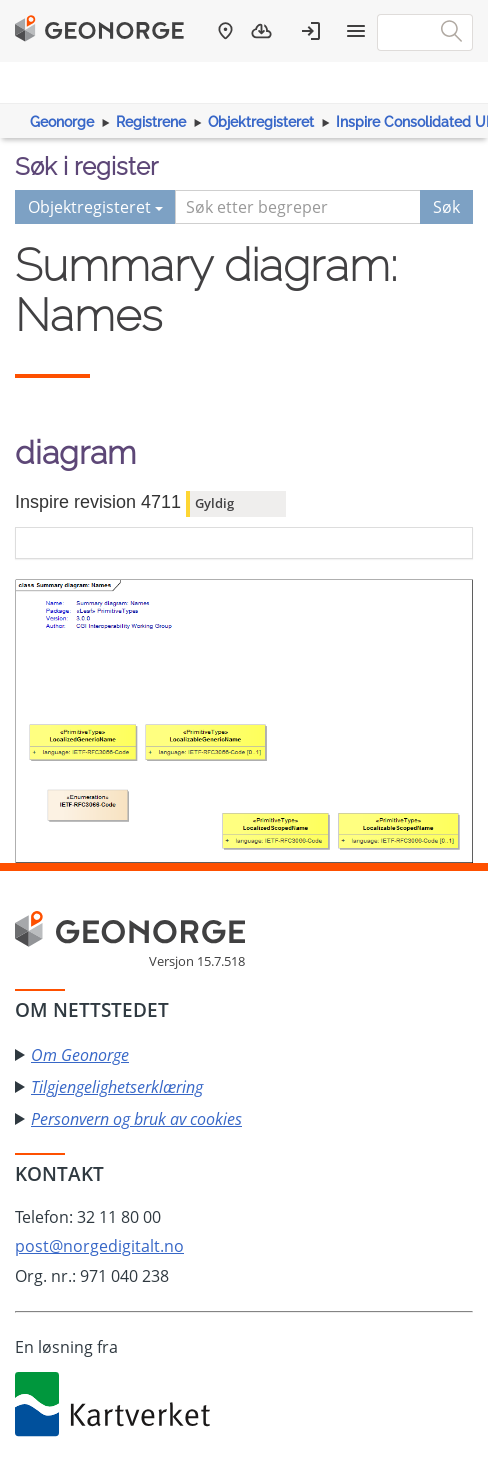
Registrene (151, 122)
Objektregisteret (261, 122)
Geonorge (62, 122)
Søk (446, 207)
